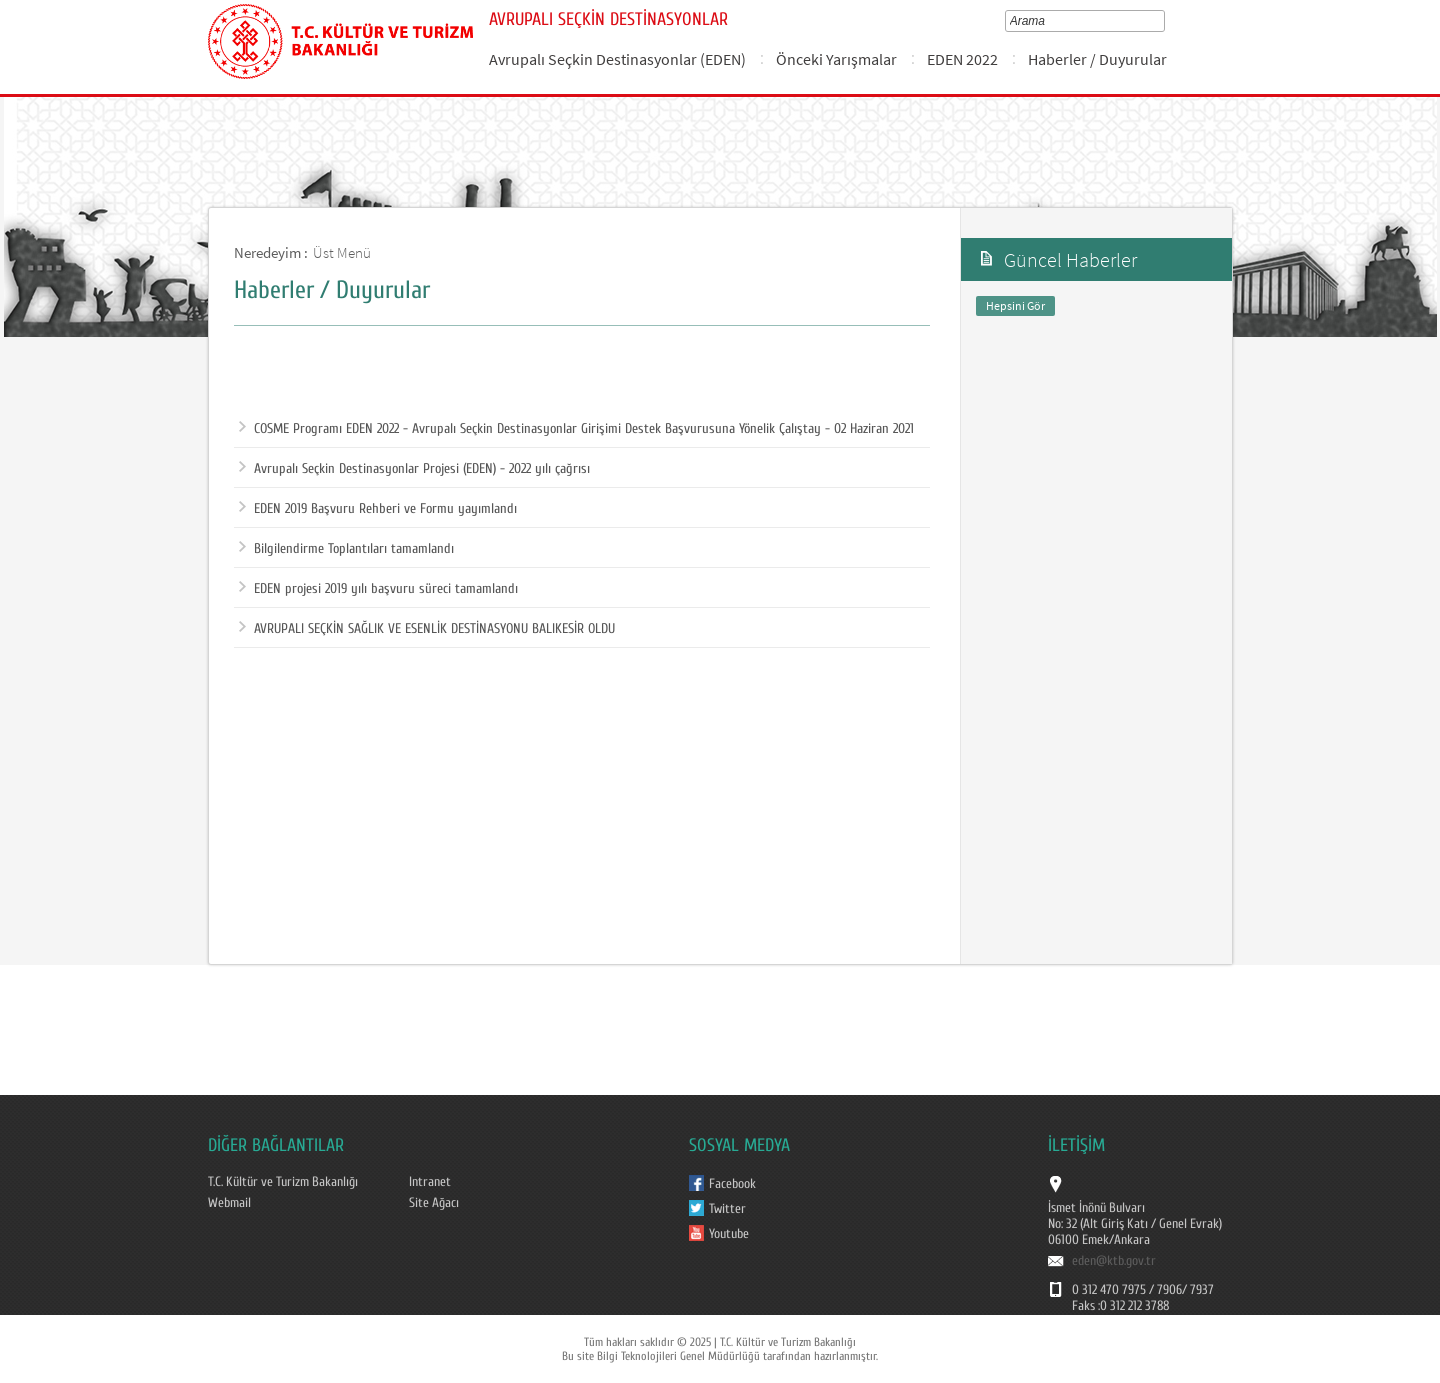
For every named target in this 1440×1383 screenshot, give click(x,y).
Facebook (732, 1184)
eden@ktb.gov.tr (1114, 1261)
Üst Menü (342, 252)
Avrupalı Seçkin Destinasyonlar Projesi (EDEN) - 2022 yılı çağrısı (414, 469)
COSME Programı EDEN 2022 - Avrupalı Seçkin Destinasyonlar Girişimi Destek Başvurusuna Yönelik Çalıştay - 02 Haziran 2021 (576, 429)
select (1163, 21)
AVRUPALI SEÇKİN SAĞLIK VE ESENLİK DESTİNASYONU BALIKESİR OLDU (427, 629)
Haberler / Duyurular (1097, 59)
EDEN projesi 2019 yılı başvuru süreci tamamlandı (378, 589)
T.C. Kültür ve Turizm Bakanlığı (283, 1182)
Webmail (229, 1203)
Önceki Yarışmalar (836, 59)
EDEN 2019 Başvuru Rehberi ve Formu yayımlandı (378, 509)
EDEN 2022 (962, 59)
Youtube (729, 1234)
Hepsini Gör (1015, 305)
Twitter (727, 1209)
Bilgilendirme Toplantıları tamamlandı (346, 549)
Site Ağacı (434, 1203)
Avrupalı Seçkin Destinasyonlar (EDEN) (617, 59)
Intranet (430, 1182)
